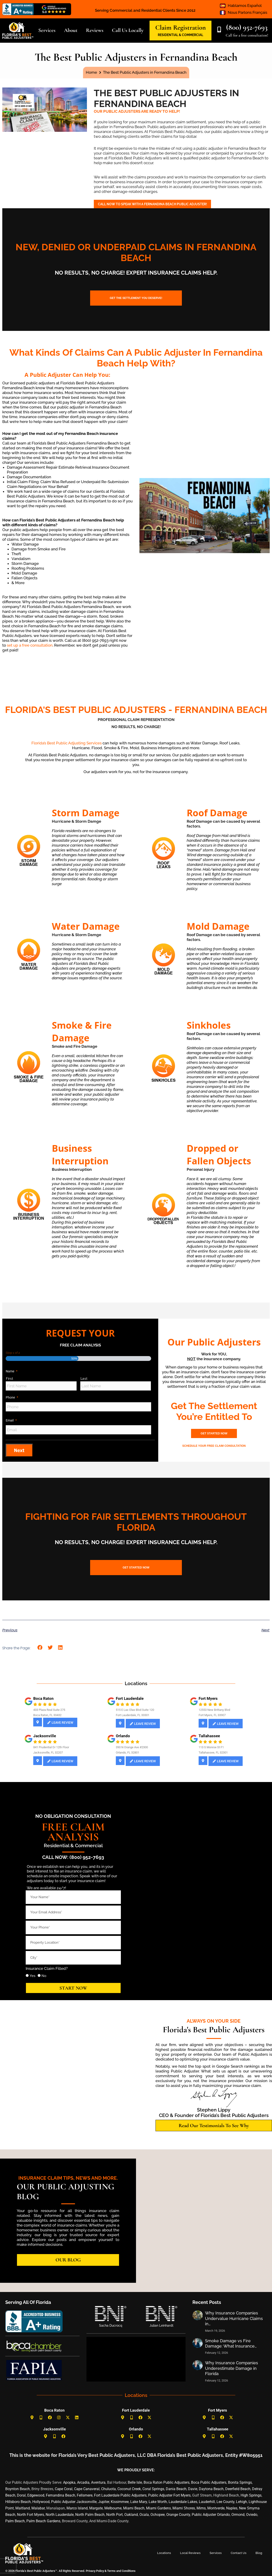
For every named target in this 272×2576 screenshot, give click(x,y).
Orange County (178, 2514)
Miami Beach (133, 2508)
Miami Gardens (158, 2508)
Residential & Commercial (73, 1845)
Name (11, 1371)
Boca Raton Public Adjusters (166, 2482)
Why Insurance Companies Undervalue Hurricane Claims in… (234, 2318)
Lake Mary (138, 2502)
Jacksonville (44, 1736)
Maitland (22, 2508)
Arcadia (83, 2482)
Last (84, 1378)
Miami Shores (183, 2508)
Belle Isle (135, 2482)
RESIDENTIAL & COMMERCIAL (180, 35)
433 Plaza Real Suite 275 (49, 1710)
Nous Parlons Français (247, 12)
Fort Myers (208, 1698)
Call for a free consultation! (247, 35)
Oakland (131, 2514)
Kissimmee (120, 2502)
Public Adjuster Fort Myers (169, 2495)
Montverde (216, 2508)
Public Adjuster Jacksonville (74, 2502)
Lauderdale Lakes (183, 2502)
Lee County (225, 2502)
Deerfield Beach (237, 2489)
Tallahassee (209, 1736)
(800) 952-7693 (247, 27)
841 (35, 1747)
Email (11, 1420)
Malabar (38, 2508)
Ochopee (157, 2514)
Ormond (237, 2514)
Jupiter (103, 2502)
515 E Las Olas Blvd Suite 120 (135, 1710)
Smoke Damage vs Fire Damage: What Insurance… (231, 2343)
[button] (40, 1647)
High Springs (251, 2495)
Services (216, 2553)
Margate (96, 2508)
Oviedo (251, 2514)
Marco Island (77, 2508)
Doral (21, 2495)
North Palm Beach (90, 2514)
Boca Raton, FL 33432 (47, 1715)
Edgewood (35, 2495)
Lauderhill (207, 2502)
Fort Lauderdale (130, 1698)
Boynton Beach (17, 2489)
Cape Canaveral (87, 2489)
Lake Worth (158, 2502)
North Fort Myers (30, 2514)
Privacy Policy (94, 2571)
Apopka (69, 2482)
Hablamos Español (245, 5)
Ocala (144, 2514)
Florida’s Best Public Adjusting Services (66, 743)
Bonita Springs (240, 2482)
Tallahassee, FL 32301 (213, 1752)
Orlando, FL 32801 (127, 1752)
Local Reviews (190, 2553)
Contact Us (238, 2553)
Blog (258, 2553)
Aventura (98, 2482)
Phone (12, 1397)
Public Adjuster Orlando (211, 2514)
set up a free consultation (30, 645)
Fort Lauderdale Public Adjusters (120, 2495)
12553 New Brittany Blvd (214, 1710)
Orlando (123, 1736)
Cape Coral (63, 2489)
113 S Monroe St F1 (211, 1747)
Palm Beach (15, 2521)
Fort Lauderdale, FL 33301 (132, 1715)
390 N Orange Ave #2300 (132, 1747)
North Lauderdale (60, 2514)
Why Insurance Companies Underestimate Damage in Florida (231, 2368)
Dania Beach (176, 2489)
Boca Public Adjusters (208, 2482)
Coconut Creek (129, 2489)
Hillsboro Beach (18, 2502)
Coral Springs (153, 2489)
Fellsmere (84, 2495)
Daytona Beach (211, 2489)
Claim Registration (180, 27)
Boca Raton (43, 1698)
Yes (32, 1976)
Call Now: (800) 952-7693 (73, 1857)
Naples (231, 2508)
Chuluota (108, 2489)
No (44, 1976)
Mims (201, 2508)
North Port (114, 2514)
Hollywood (41, 2502)
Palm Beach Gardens (43, 2521)
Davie (192, 2489)
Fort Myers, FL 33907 (212, 1715)
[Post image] (197, 2315)
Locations (164, 2553)
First (9, 1378)
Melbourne (113, 2508)
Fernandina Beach (60, 2495)
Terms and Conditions (121, 2571)
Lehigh (241, 2502)
